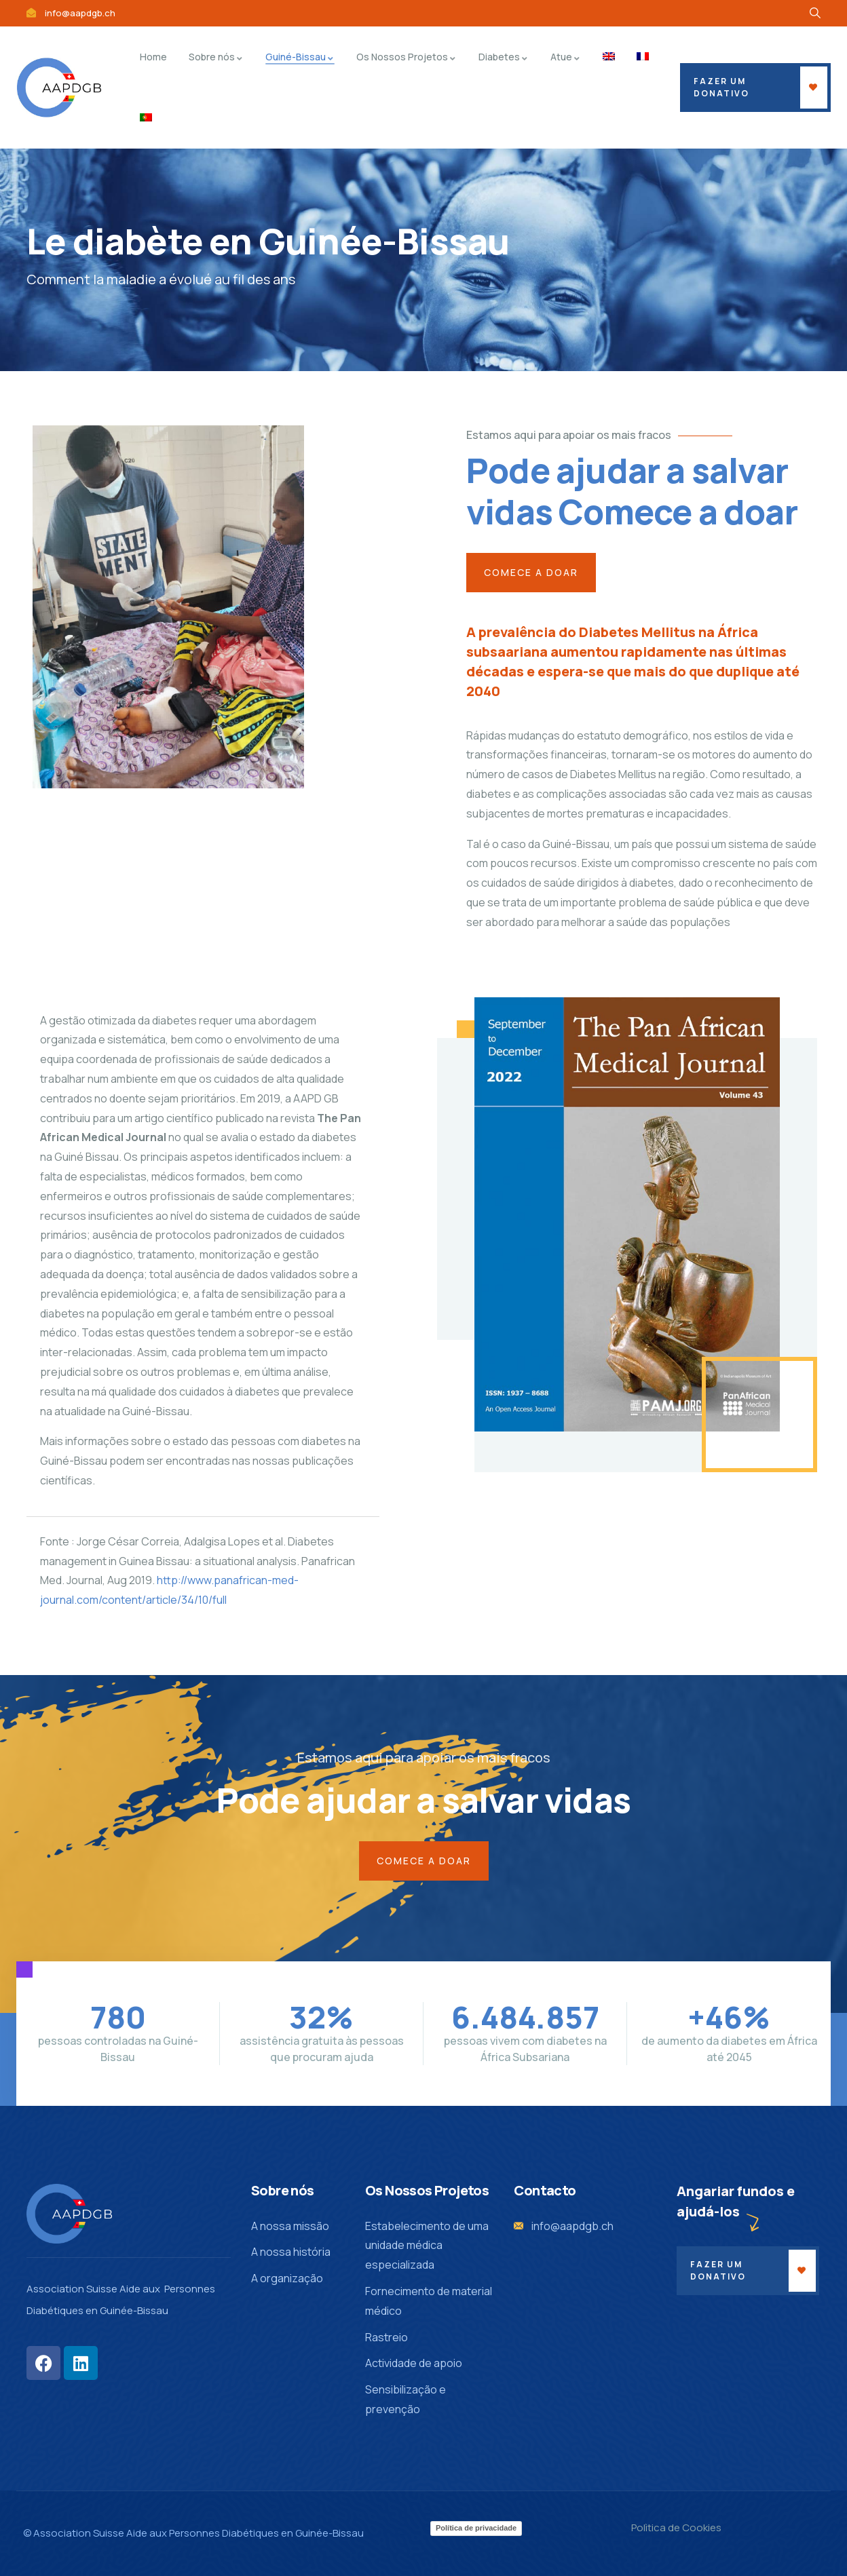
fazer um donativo (721, 87)
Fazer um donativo (718, 2270)
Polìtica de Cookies (676, 2527)
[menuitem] (609, 57)
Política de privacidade (476, 2528)
